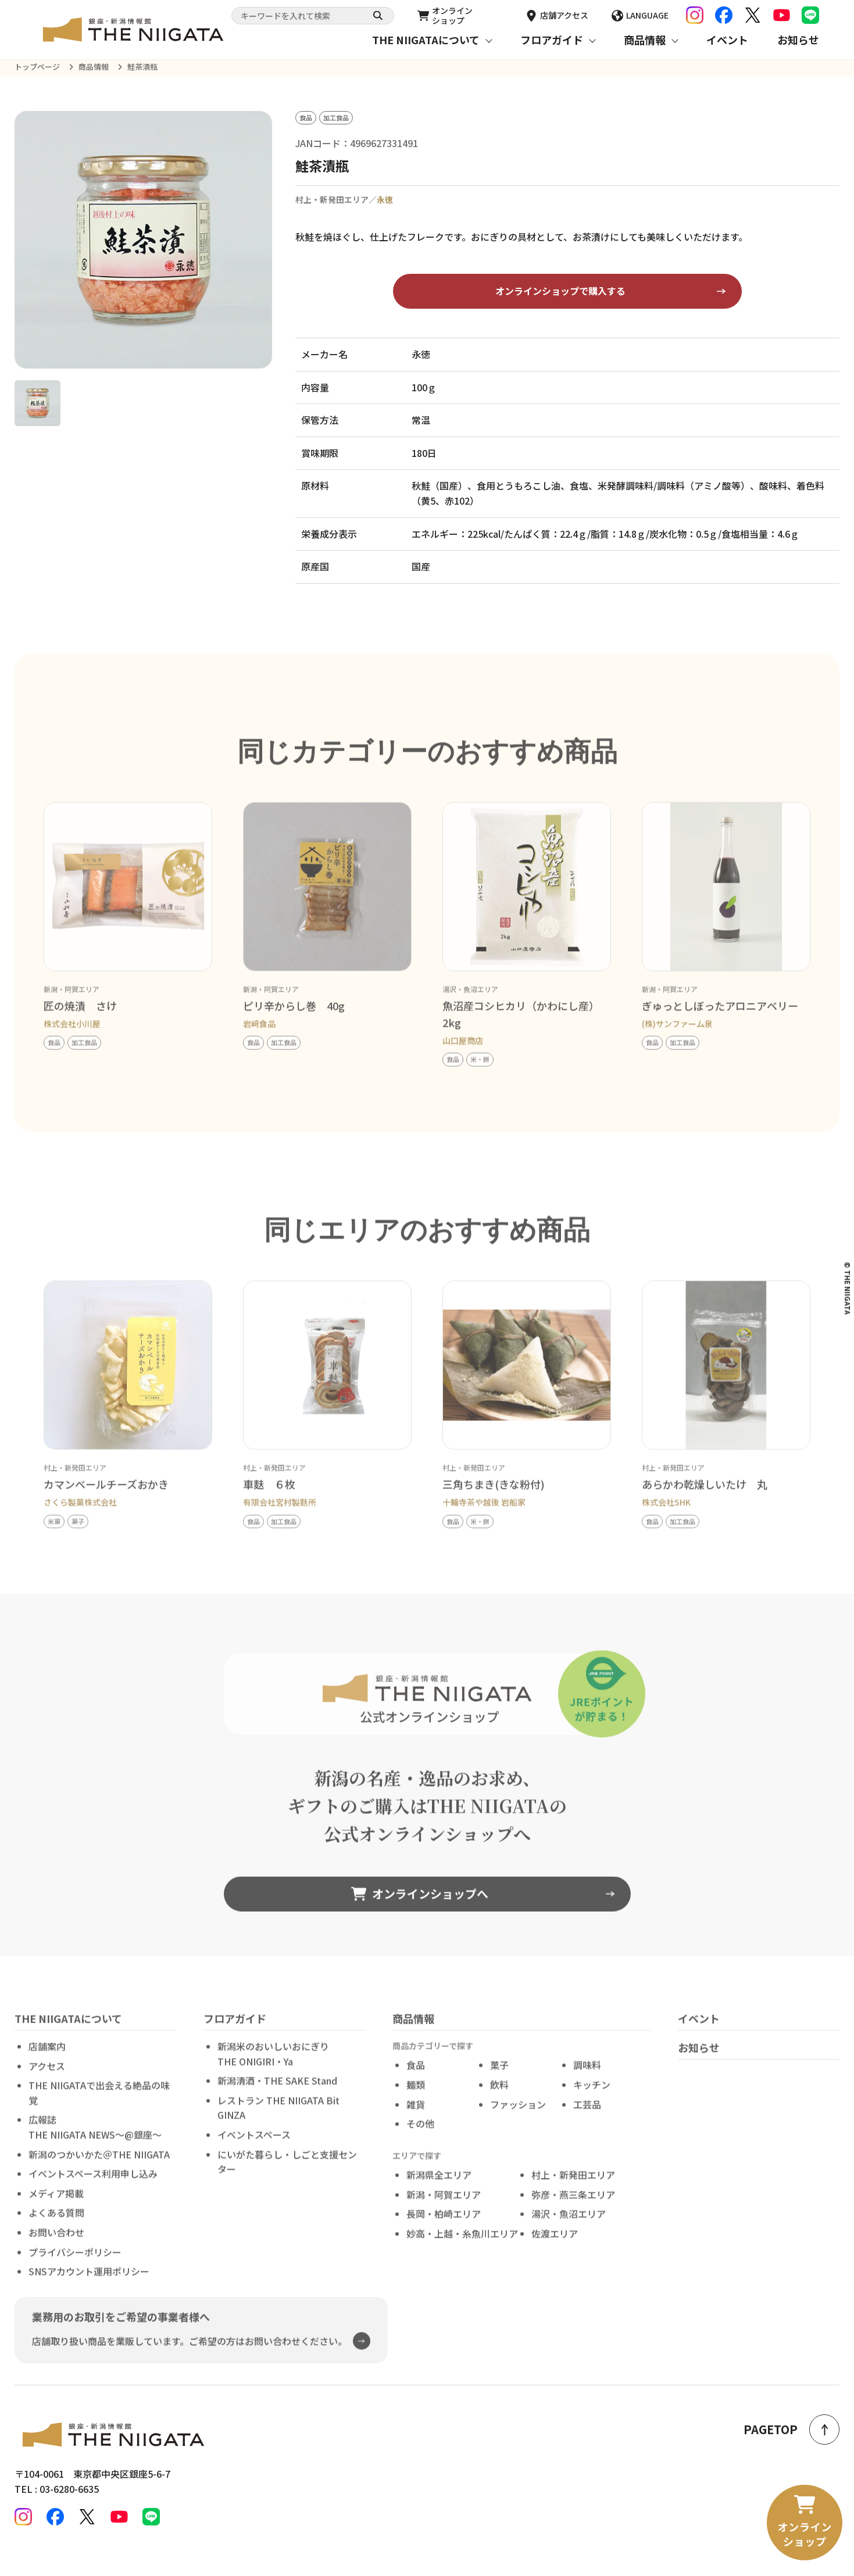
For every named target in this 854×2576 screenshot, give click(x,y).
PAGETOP (791, 2429)
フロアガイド (551, 39)
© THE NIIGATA (847, 1288)
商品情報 (645, 39)
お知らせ (798, 39)
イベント (727, 39)
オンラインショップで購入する (560, 291)
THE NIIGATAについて (426, 39)
